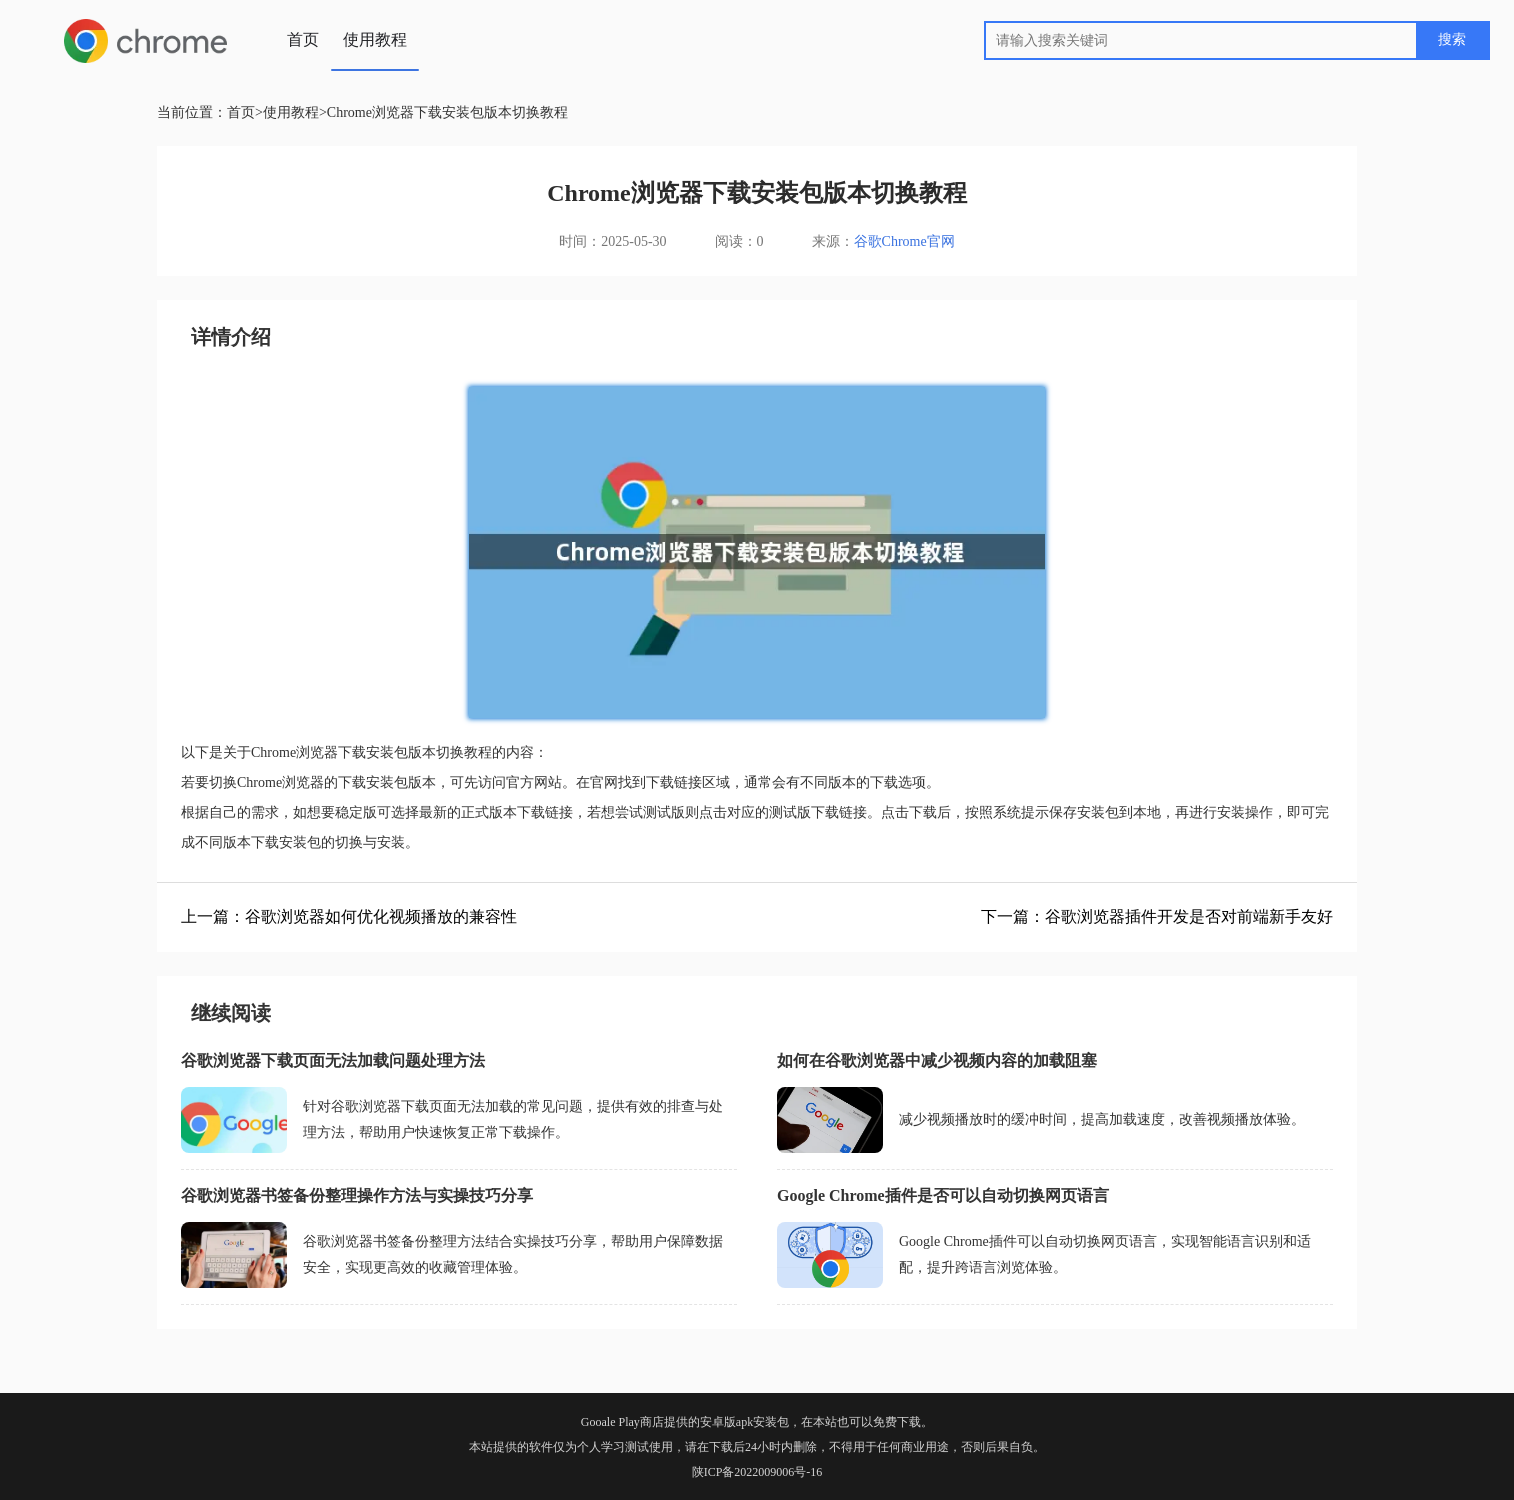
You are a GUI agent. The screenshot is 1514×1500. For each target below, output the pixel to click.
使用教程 (375, 39)
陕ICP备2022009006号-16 (757, 1472)
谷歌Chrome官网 (904, 241)
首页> (245, 112)
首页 (303, 39)
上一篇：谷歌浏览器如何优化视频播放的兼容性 (349, 916)
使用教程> (295, 112)
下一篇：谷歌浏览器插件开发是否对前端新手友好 (1157, 916)
